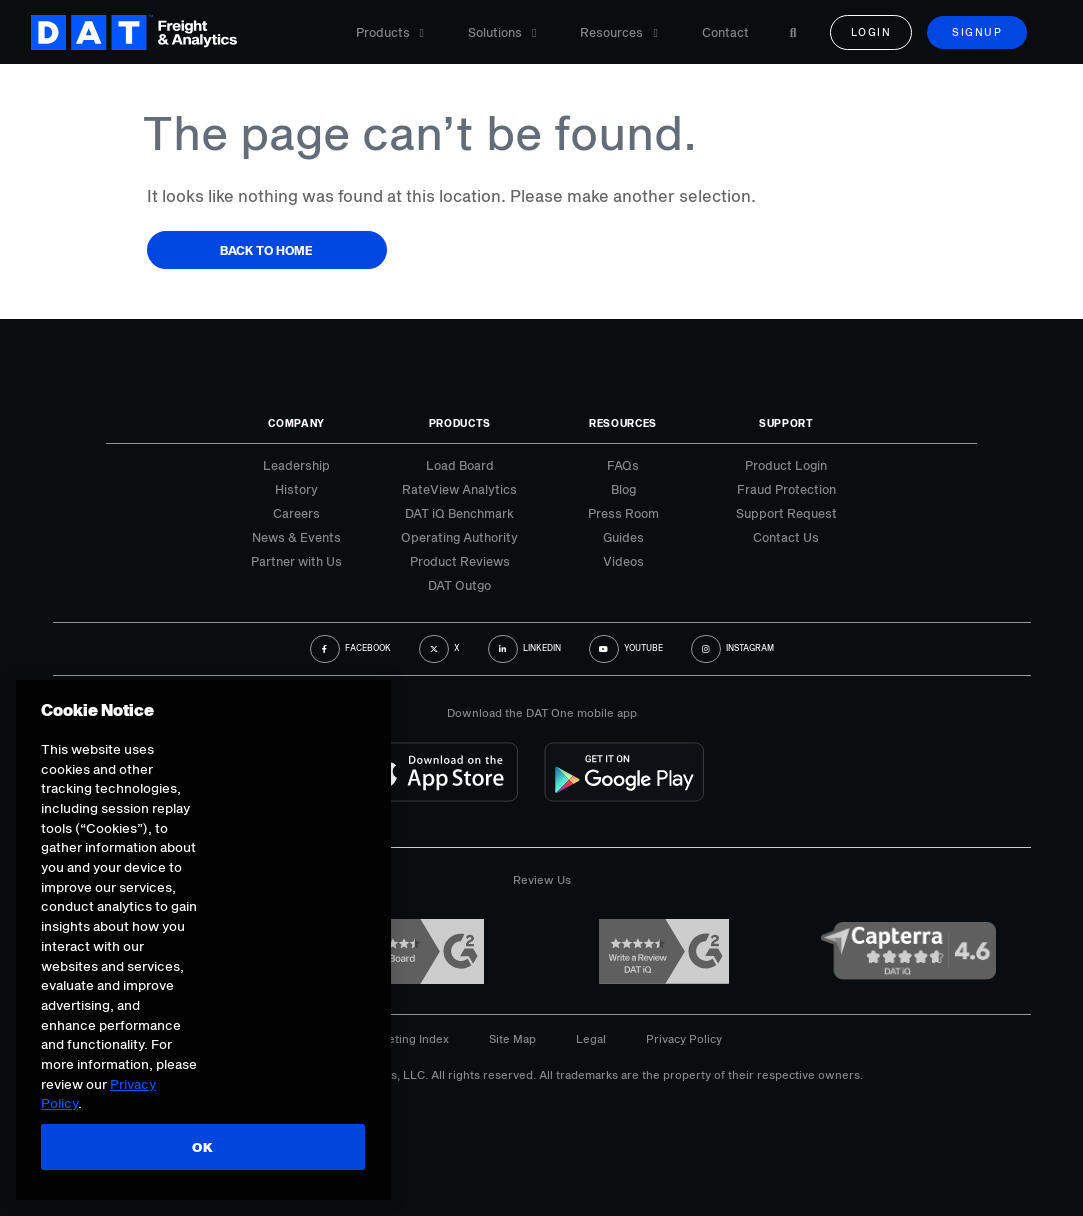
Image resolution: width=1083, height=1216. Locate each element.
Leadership (296, 465)
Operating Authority (459, 537)
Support (786, 423)
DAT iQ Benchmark (459, 513)
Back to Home (266, 250)
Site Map (512, 1038)
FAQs (623, 465)
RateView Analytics (459, 489)
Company (296, 423)
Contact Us (786, 537)
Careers (296, 513)
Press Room (623, 513)
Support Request (786, 513)
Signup (977, 32)
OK (202, 1147)
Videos (623, 561)
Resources (618, 32)
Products (390, 32)
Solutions (502, 32)
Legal (591, 1038)
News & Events (296, 537)
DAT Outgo (459, 585)
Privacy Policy (684, 1038)
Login (871, 32)
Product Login (786, 465)
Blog (623, 489)
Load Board (460, 465)
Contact (725, 32)
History (296, 489)
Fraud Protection (786, 489)
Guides (623, 537)
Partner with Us (296, 561)
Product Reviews (460, 561)
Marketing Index (405, 1038)
